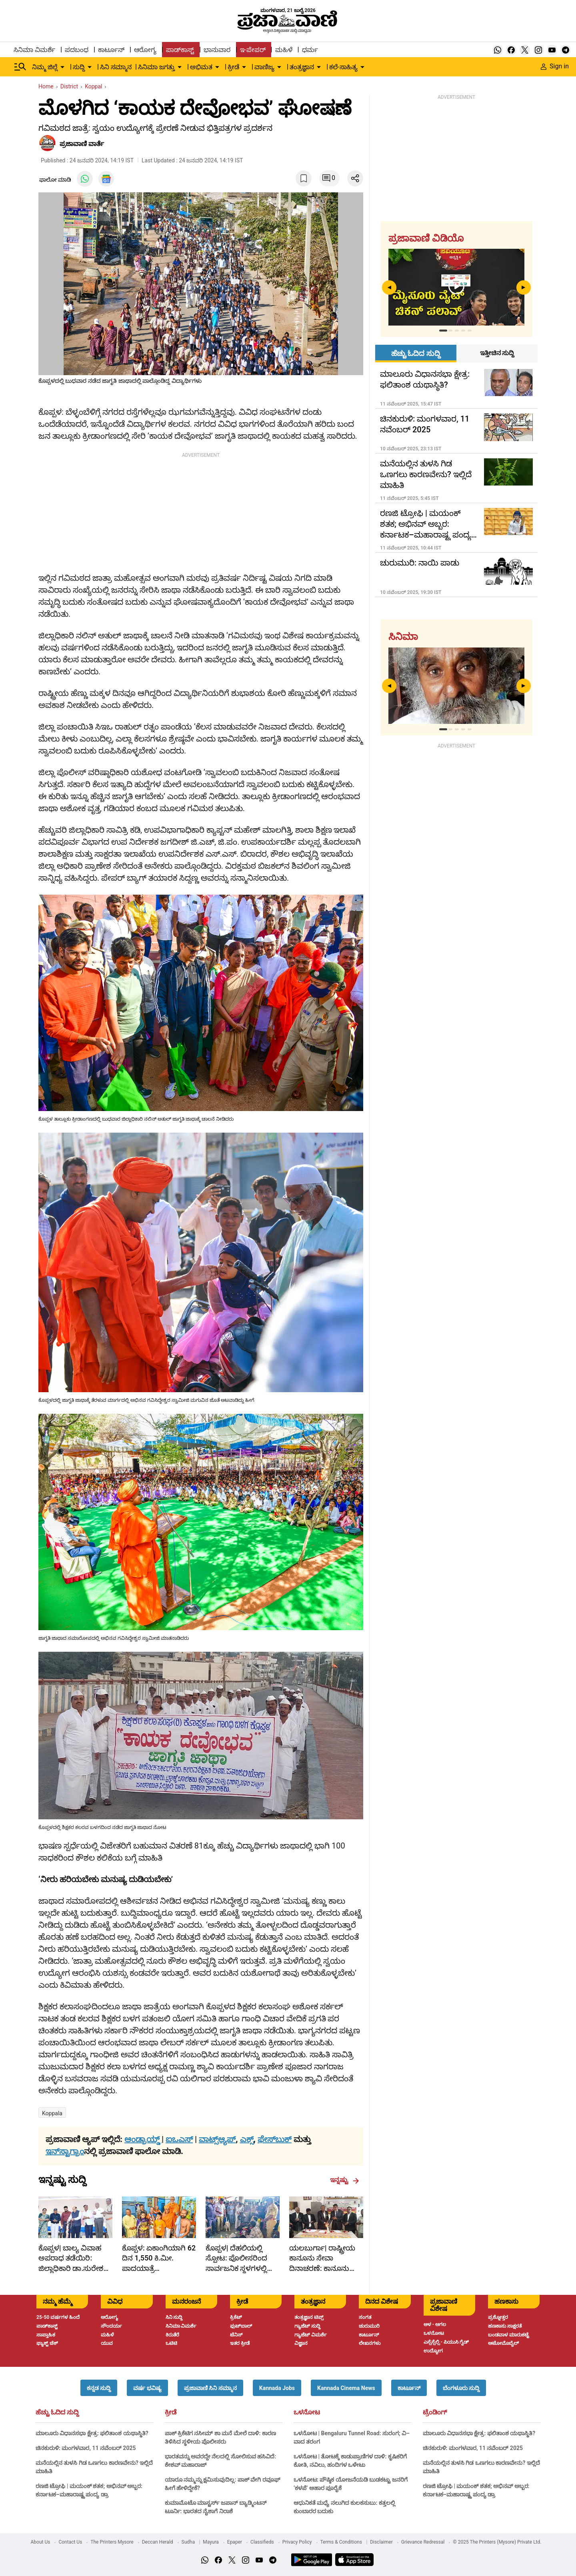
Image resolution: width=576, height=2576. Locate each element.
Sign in (555, 66)
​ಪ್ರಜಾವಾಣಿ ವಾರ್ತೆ (82, 144)
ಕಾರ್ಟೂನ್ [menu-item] (111, 50)
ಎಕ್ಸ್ (247, 2139)
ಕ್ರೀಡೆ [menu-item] (233, 67)
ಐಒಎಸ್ (179, 2139)
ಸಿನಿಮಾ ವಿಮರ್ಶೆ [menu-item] (34, 50)
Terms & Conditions (341, 2542)
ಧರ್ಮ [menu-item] (310, 50)
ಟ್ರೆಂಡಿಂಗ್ (435, 2412)
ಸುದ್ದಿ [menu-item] (79, 67)
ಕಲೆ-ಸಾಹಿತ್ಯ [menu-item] (343, 67)
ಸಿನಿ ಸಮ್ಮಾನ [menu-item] (116, 67)
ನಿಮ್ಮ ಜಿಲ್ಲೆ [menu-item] (45, 67)
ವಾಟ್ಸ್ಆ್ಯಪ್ (217, 2139)
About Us (40, 2542)
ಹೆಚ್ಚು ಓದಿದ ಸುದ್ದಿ (57, 2412)
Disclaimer (381, 2542)
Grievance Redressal (423, 2542)
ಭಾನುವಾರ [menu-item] (217, 50)
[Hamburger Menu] (20, 67)
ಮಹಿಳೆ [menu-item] (283, 50)
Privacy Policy (297, 2542)
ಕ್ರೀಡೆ (170, 2412)
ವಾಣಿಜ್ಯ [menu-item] (264, 67)
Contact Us (70, 2542)
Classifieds (262, 2542)
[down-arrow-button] (62, 67)
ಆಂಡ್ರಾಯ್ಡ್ (143, 2139)
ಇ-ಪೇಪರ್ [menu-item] (252, 50)
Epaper (234, 2542)
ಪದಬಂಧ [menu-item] (76, 50)
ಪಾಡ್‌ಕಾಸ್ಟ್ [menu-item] (180, 50)
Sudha (188, 2542)
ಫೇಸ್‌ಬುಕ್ (275, 2139)
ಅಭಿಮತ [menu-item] (201, 67)
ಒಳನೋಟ (307, 2412)
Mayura (211, 2542)
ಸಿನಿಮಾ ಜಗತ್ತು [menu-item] (156, 67)
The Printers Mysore (111, 2542)
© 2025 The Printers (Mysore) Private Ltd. (497, 2542)
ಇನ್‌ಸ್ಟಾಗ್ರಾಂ (65, 2151)
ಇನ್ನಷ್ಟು (344, 2180)
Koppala (52, 2113)
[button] (98, 2388)
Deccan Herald (157, 2542)
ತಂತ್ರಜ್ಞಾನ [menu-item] (302, 67)
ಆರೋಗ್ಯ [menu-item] (145, 50)
